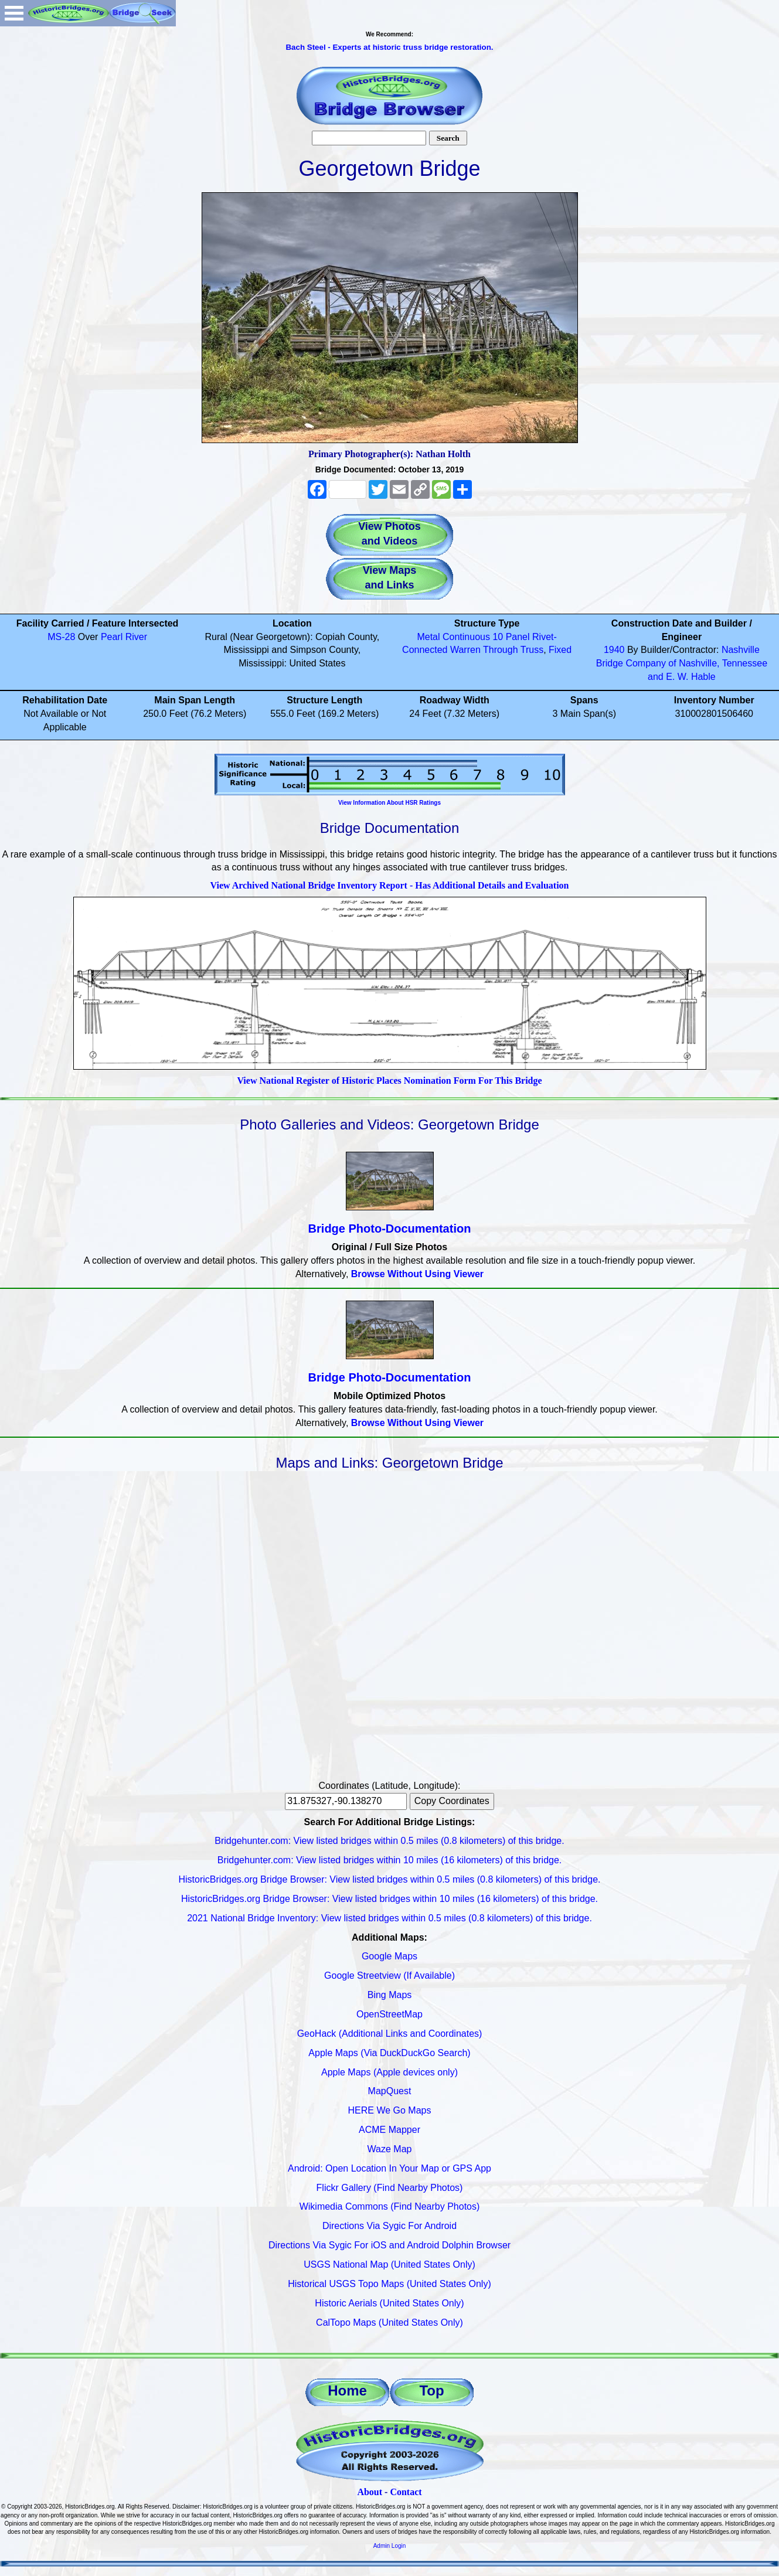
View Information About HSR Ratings (389, 802)
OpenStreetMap (389, 2014)
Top (431, 2390)
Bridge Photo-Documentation (389, 1228)
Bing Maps (390, 1995)
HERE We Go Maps (389, 2110)
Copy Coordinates (451, 1801)
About (369, 2492)
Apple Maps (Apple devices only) (389, 2072)
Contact (405, 2492)
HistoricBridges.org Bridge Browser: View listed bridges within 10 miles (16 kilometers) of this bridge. (389, 1899)
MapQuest (389, 2091)
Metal (428, 637)
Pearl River (124, 637)
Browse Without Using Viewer (417, 1274)
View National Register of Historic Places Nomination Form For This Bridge (389, 1080)
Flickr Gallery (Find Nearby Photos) (390, 2188)
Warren (465, 650)
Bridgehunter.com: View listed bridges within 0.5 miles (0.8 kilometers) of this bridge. (389, 1841)
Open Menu (14, 13)
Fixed (560, 650)
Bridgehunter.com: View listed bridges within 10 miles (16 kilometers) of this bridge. (389, 1860)
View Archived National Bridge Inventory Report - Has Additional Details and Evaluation (389, 885)
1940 (614, 650)
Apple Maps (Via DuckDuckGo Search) (389, 2053)
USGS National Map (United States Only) (389, 2264)
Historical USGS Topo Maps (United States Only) (389, 2284)
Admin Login (389, 2546)
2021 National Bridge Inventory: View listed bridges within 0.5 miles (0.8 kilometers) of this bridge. (389, 1918)
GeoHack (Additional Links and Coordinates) (389, 2034)
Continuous (466, 637)
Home (347, 2390)
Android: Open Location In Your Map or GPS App (389, 2168)
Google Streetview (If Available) (389, 1976)
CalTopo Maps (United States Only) (389, 2322)
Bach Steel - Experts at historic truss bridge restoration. (389, 47)
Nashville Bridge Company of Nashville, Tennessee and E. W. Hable (681, 663)
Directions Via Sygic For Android (389, 2226)
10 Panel (510, 637)
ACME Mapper (389, 2130)
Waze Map (390, 2149)
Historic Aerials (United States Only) (389, 2303)
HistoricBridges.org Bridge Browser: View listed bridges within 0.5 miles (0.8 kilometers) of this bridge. (390, 1879)
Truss (532, 650)
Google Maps (389, 1956)
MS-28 (61, 637)
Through (500, 650)
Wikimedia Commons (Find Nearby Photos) (390, 2206)
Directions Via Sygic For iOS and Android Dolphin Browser (389, 2245)
